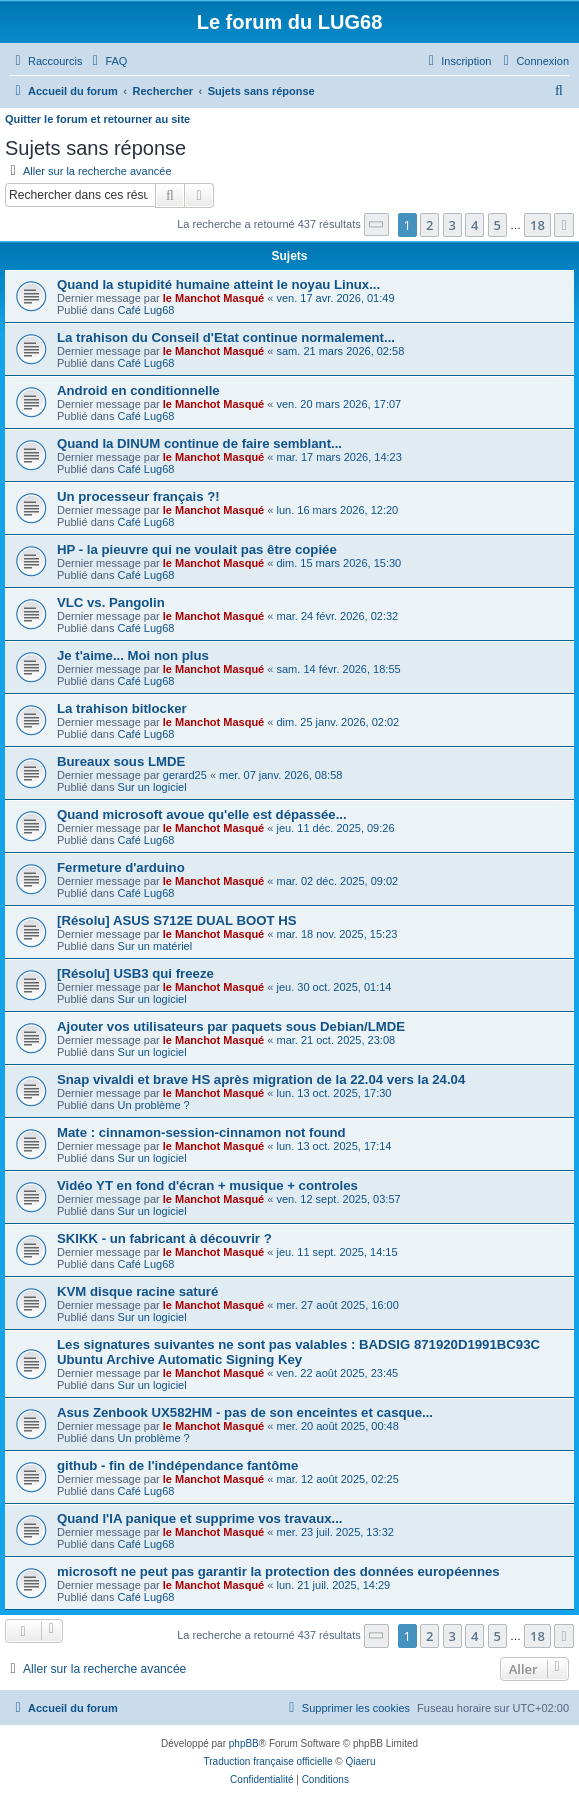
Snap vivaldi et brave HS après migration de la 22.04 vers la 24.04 (261, 1079)
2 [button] (429, 225)
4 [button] (474, 225)
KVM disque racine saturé (137, 1291)
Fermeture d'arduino (121, 867)
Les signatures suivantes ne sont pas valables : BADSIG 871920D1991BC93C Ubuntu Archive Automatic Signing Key (298, 1352)
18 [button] (537, 225)
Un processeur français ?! (138, 496)
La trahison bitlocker (122, 708)
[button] (377, 224)
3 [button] (452, 225)
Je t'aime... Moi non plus (133, 655)
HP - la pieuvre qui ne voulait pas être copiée (197, 549)
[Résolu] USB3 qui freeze (135, 973)
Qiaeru (360, 1761)
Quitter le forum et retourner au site (97, 119)
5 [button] (497, 225)
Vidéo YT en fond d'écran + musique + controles (207, 1185)
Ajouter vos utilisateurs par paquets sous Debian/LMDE (231, 1026)
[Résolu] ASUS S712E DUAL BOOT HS (177, 920)
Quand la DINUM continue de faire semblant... (199, 443)
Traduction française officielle (268, 1761)
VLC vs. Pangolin (111, 602)
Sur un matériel (155, 946)
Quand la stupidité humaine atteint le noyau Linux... (218, 284)
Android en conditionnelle (138, 390)
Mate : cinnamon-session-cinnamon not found (201, 1132)
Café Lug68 (146, 310)
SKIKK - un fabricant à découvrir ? (164, 1238)
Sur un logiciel (152, 787)
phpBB (244, 1743)
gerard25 (185, 775)
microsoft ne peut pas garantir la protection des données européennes (278, 1571)
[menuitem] (107, 61)
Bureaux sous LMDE (121, 761)
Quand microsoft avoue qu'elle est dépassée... (202, 814)
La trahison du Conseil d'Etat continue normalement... (226, 337)
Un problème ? (154, 1105)
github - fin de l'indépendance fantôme (177, 1465)
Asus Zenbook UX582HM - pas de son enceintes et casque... (245, 1412)
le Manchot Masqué (213, 298)
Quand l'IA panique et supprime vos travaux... (200, 1518)
